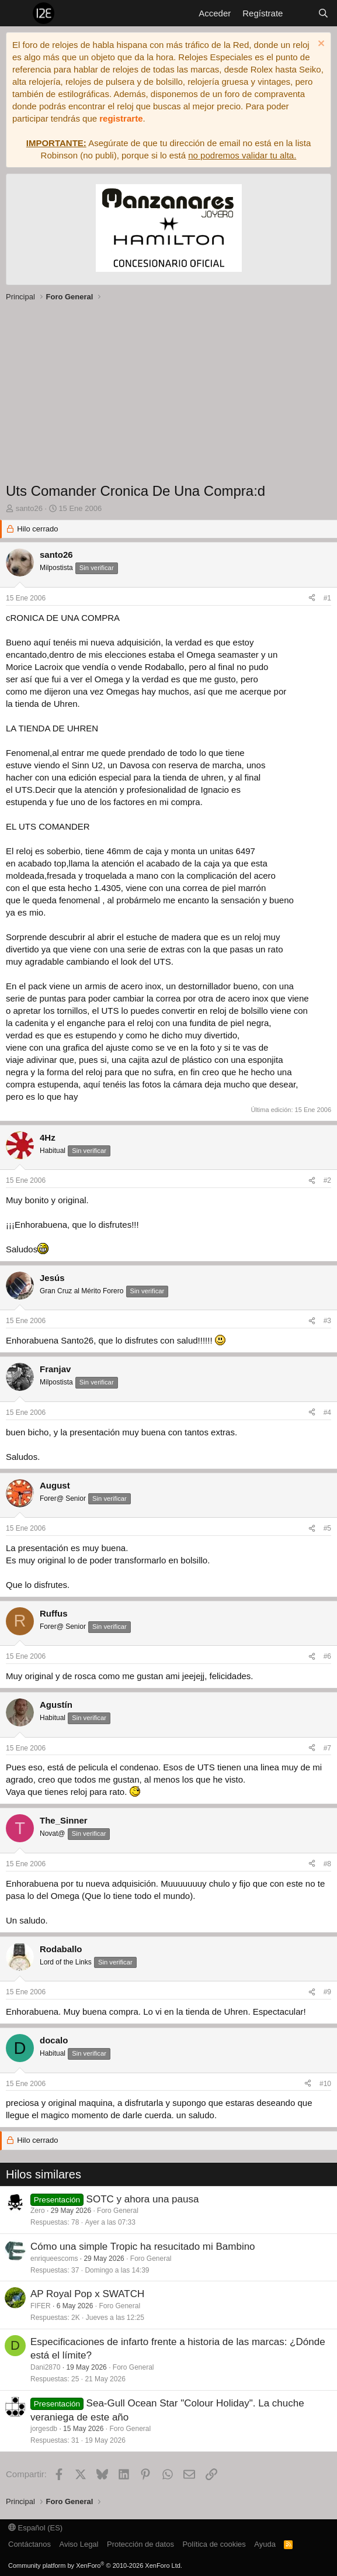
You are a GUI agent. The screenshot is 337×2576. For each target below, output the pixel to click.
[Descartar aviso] (320, 45)
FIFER (40, 2306)
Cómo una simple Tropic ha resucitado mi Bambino (142, 2246)
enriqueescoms (54, 2258)
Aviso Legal (79, 2544)
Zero (37, 2210)
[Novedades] (300, 13)
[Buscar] (323, 13)
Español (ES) (35, 2527)
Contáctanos (29, 2544)
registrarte (121, 118)
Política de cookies (213, 2544)
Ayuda (265, 2544)
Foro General (117, 2210)
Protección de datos (140, 2544)
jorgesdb (43, 2429)
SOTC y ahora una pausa (142, 2199)
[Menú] (16, 13)
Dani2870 (45, 2367)
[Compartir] (311, 598)
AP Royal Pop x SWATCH (87, 2293)
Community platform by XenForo (95, 2565)
